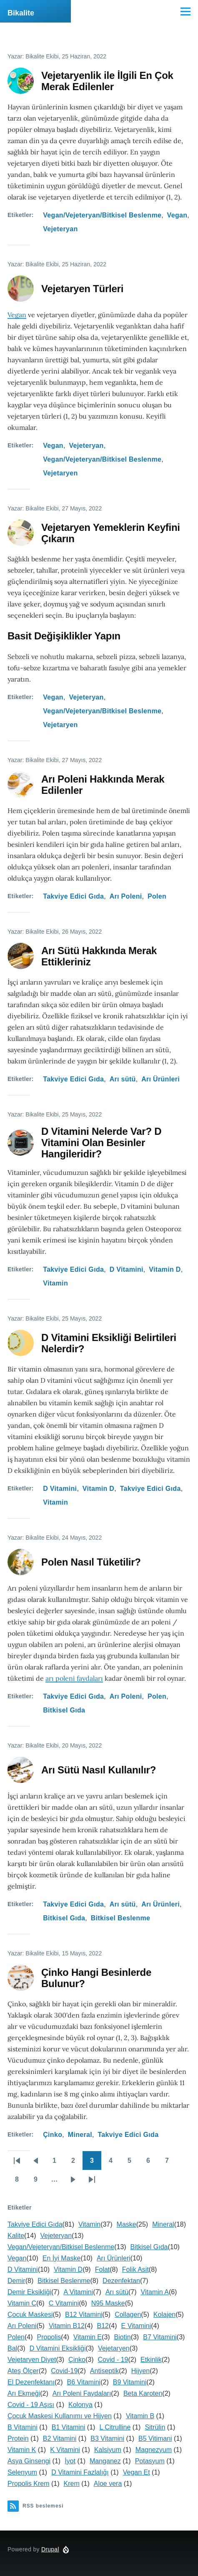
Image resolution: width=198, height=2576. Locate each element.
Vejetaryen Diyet (32, 2359)
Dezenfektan (121, 2280)
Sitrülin (155, 2427)
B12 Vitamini (84, 2314)
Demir (16, 2280)
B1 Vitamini (68, 2427)
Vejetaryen (60, 473)
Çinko (52, 2134)
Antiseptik (104, 2370)
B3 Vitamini (107, 2438)
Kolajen (164, 2314)
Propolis (49, 2337)
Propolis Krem (28, 2483)
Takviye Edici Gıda (73, 896)
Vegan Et (136, 2472)
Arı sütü (123, 1079)
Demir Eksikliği (29, 2292)
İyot (70, 2461)
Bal (12, 2348)
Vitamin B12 (67, 2325)
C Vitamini (64, 2303)
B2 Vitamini (60, 2438)
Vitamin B (140, 2415)
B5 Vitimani (155, 2438)
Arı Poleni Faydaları (82, 2393)
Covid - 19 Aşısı (31, 2404)
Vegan (177, 215)
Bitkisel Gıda (64, 1710)
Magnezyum (153, 2449)
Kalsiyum (107, 2449)
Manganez (105, 2461)
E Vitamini (136, 2325)
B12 (102, 2325)
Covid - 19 (113, 2359)
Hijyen (140, 2370)
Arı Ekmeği (24, 2393)
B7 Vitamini (160, 2337)
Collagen (128, 2314)
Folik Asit (135, 2269)
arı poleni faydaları (74, 1678)
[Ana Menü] (185, 11)
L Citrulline (114, 2427)
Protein (18, 2438)
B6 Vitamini (84, 2382)
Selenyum (22, 2472)
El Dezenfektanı (31, 2382)
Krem (71, 2483)
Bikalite (21, 13)
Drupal (50, 2549)
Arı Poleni (126, 896)
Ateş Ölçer (23, 2370)
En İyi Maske (62, 2258)
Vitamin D (164, 1269)
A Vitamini (78, 2292)
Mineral (80, 2134)
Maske (126, 2224)
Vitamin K (22, 2449)
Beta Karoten (142, 2393)
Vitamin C (22, 2303)
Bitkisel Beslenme (120, 1918)
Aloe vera (108, 2483)
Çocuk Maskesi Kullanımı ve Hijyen (60, 2415)
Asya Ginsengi (29, 2461)
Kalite (16, 2235)
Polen (157, 896)
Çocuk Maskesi (30, 2314)
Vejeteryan (60, 228)
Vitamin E (87, 2337)
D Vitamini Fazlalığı (80, 2472)
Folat (102, 2269)
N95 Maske (108, 2303)
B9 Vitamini (130, 2382)
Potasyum (150, 2461)
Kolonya (80, 2404)
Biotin (122, 2337)
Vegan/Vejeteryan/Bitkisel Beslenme (102, 215)
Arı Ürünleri (160, 1079)
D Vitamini (126, 1269)
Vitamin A (155, 2292)
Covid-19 (64, 2370)
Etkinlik (151, 2359)
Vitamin (55, 1283)
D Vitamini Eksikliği (58, 2348)
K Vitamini (65, 2449)
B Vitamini (23, 2427)
